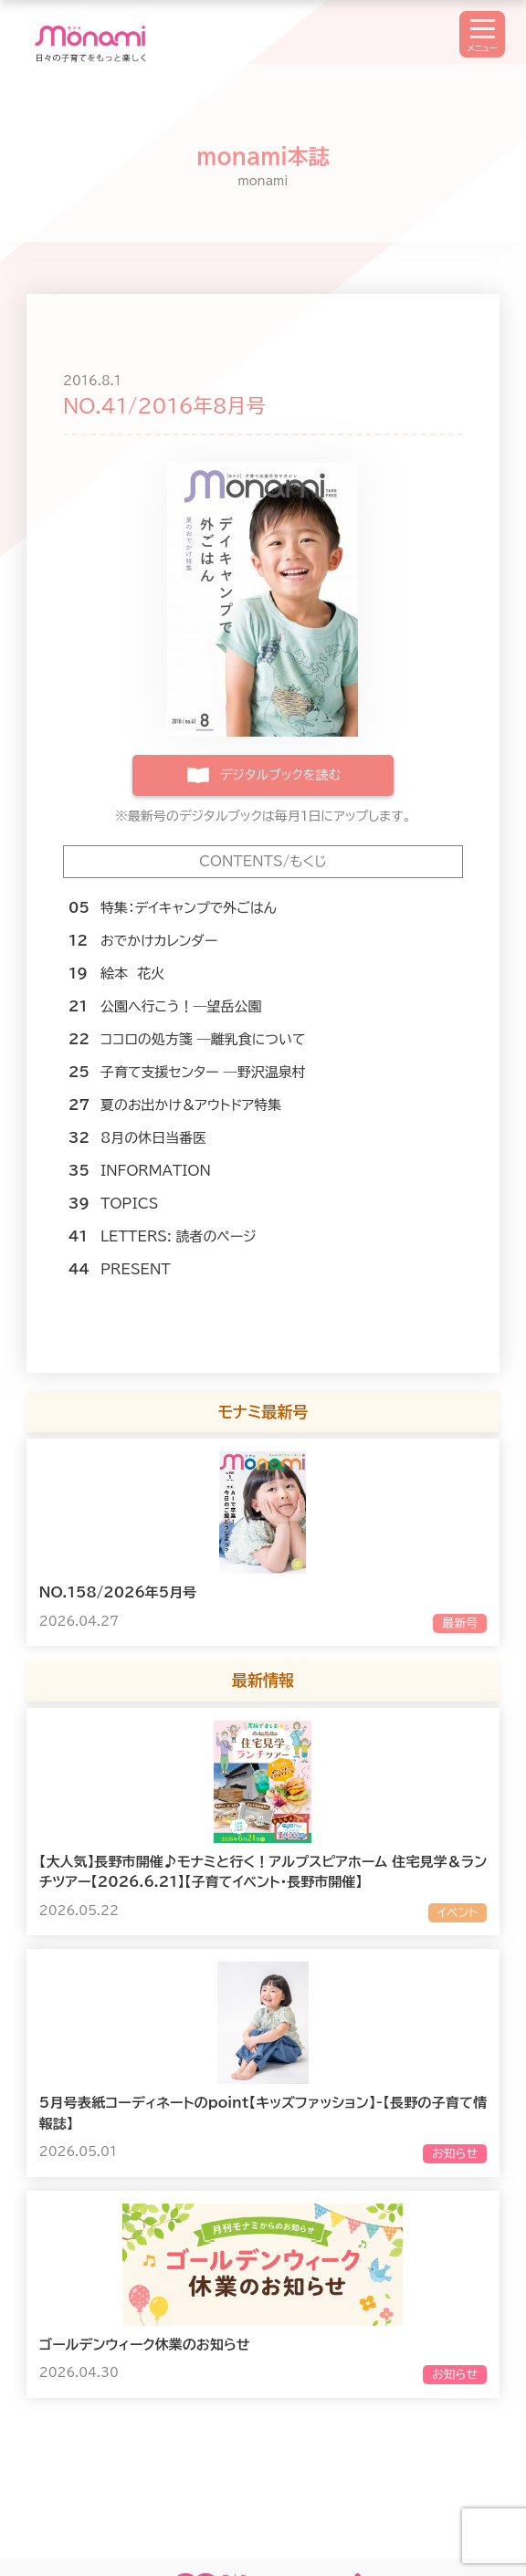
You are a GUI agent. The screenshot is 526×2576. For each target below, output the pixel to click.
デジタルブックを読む (280, 775)
